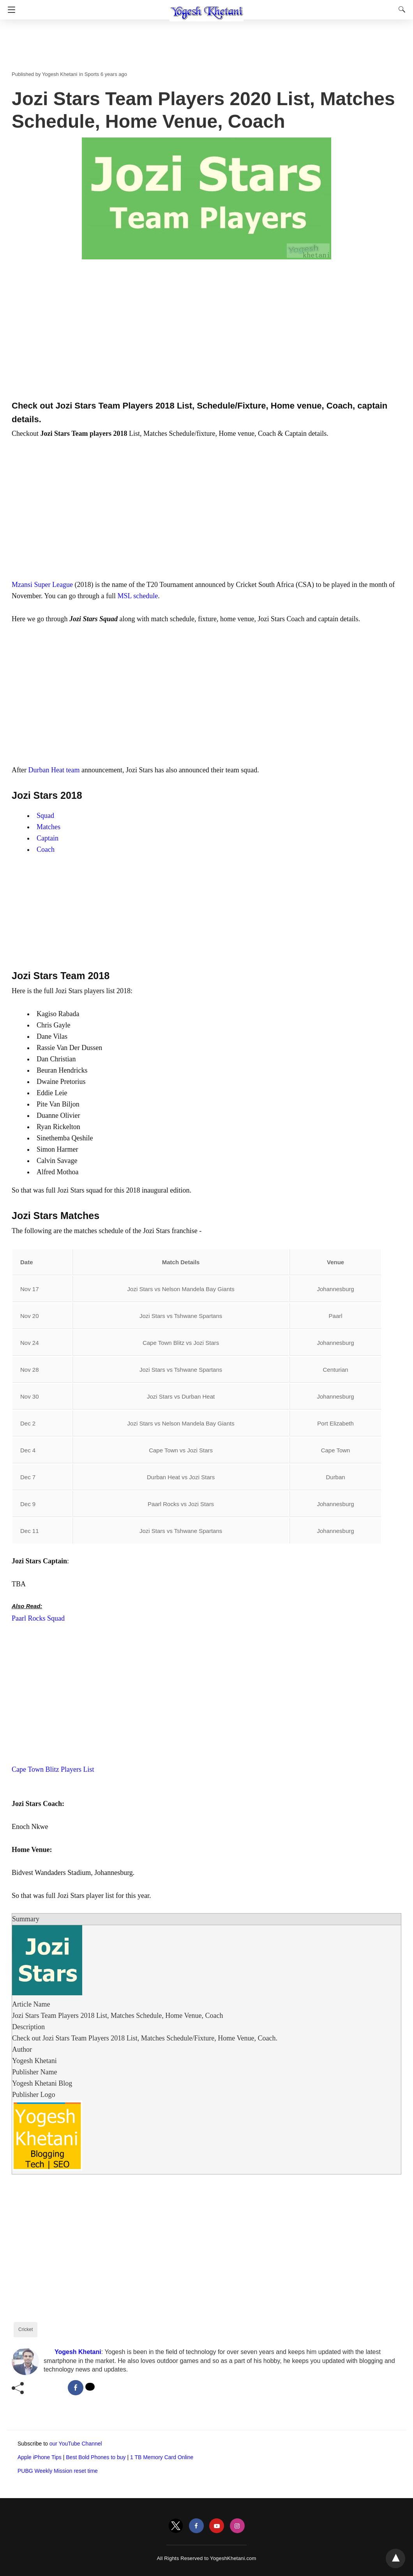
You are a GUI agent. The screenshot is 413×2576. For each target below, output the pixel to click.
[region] (206, 333)
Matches (48, 827)
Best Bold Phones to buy (95, 2457)
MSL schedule (137, 596)
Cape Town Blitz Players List (53, 1769)
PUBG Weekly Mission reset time (58, 2471)
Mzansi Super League (42, 584)
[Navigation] (9, 9)
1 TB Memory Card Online (161, 2457)
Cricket (25, 2329)
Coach (46, 849)
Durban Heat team (53, 770)
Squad (45, 815)
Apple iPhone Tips (40, 2457)
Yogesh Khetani (60, 74)
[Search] (400, 9)
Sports (92, 74)
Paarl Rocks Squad (38, 1618)
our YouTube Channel (75, 2443)
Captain (47, 838)
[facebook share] (75, 2387)
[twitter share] (90, 2387)
